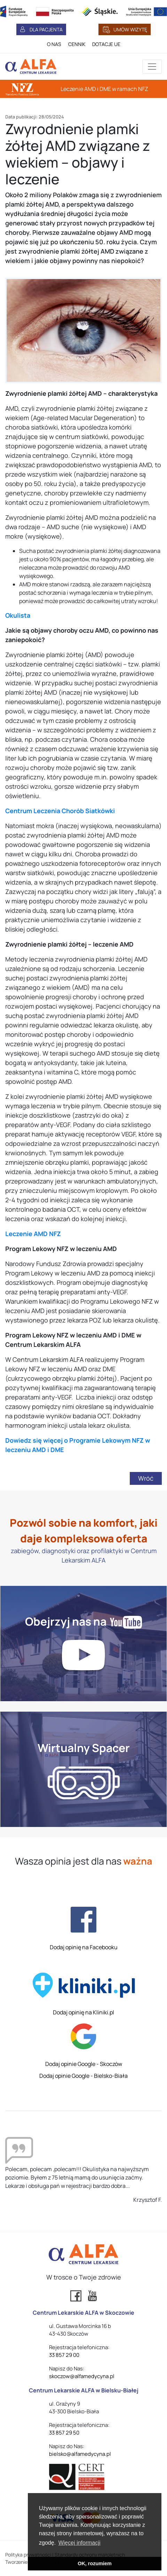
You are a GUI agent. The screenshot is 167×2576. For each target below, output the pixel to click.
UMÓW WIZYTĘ (130, 29)
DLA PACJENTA (46, 29)
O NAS (54, 44)
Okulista (17, 615)
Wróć (145, 1478)
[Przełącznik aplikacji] (152, 67)
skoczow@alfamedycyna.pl (81, 2376)
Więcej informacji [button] (79, 2543)
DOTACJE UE (106, 44)
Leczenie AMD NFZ (33, 1233)
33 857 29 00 (64, 2355)
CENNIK (76, 44)
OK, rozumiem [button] (95, 2563)
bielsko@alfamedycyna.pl (80, 2454)
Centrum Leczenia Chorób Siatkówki (60, 811)
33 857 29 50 (64, 2432)
